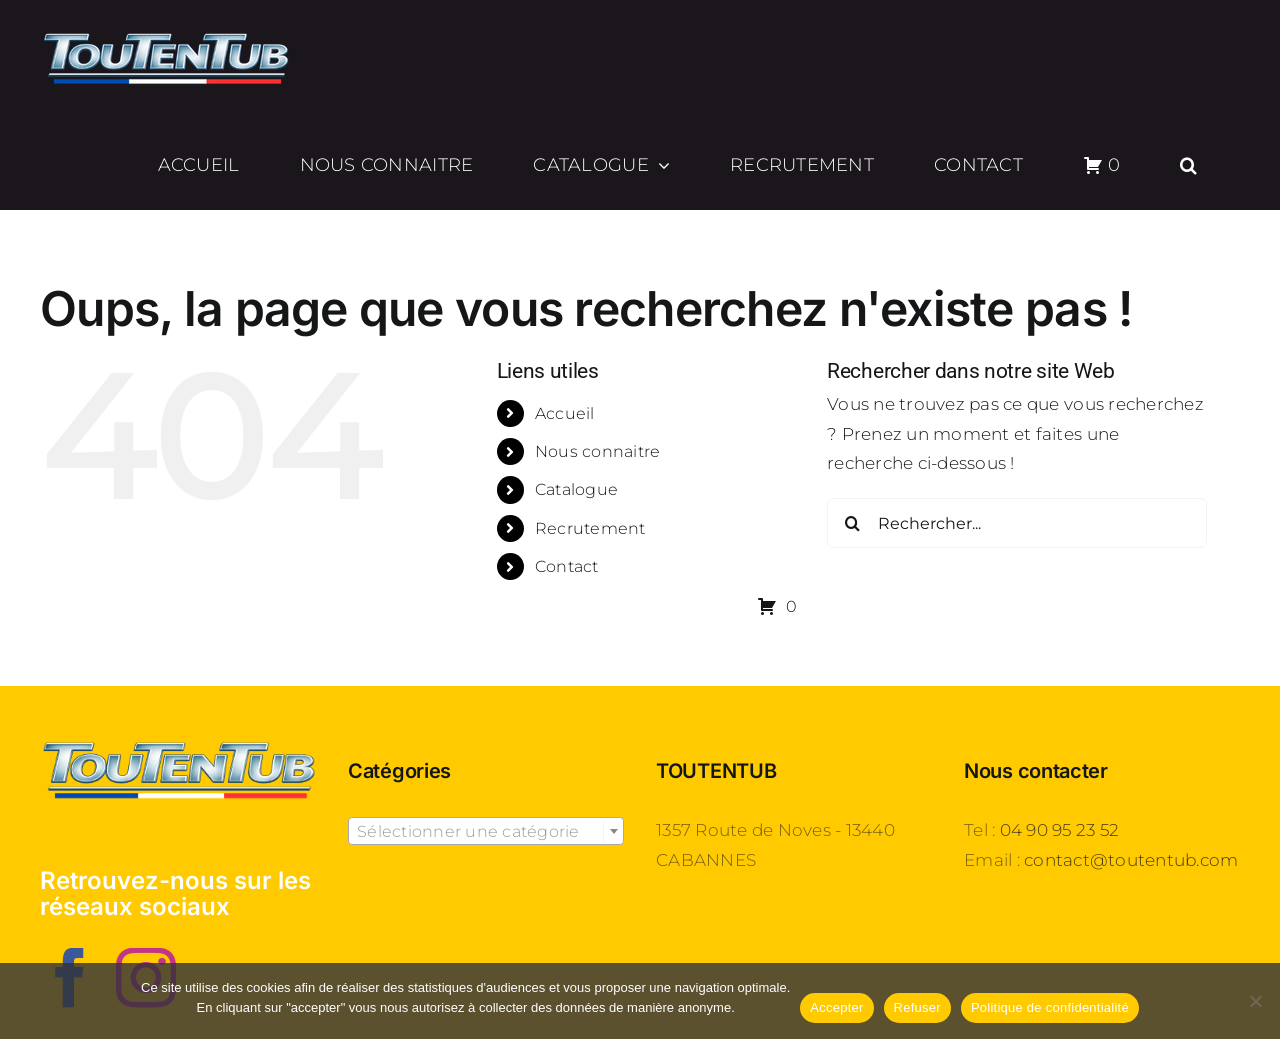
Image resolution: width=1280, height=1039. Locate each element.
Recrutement (590, 528)
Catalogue (576, 489)
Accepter (836, 1007)
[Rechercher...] (1017, 523)
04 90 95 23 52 (1060, 830)
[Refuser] (1255, 1001)
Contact (567, 566)
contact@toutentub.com (1131, 860)
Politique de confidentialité (1050, 1007)
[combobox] (486, 831)
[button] (1189, 165)
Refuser (917, 1007)
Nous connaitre (598, 451)
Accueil (565, 413)
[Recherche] (852, 523)
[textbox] (486, 832)
